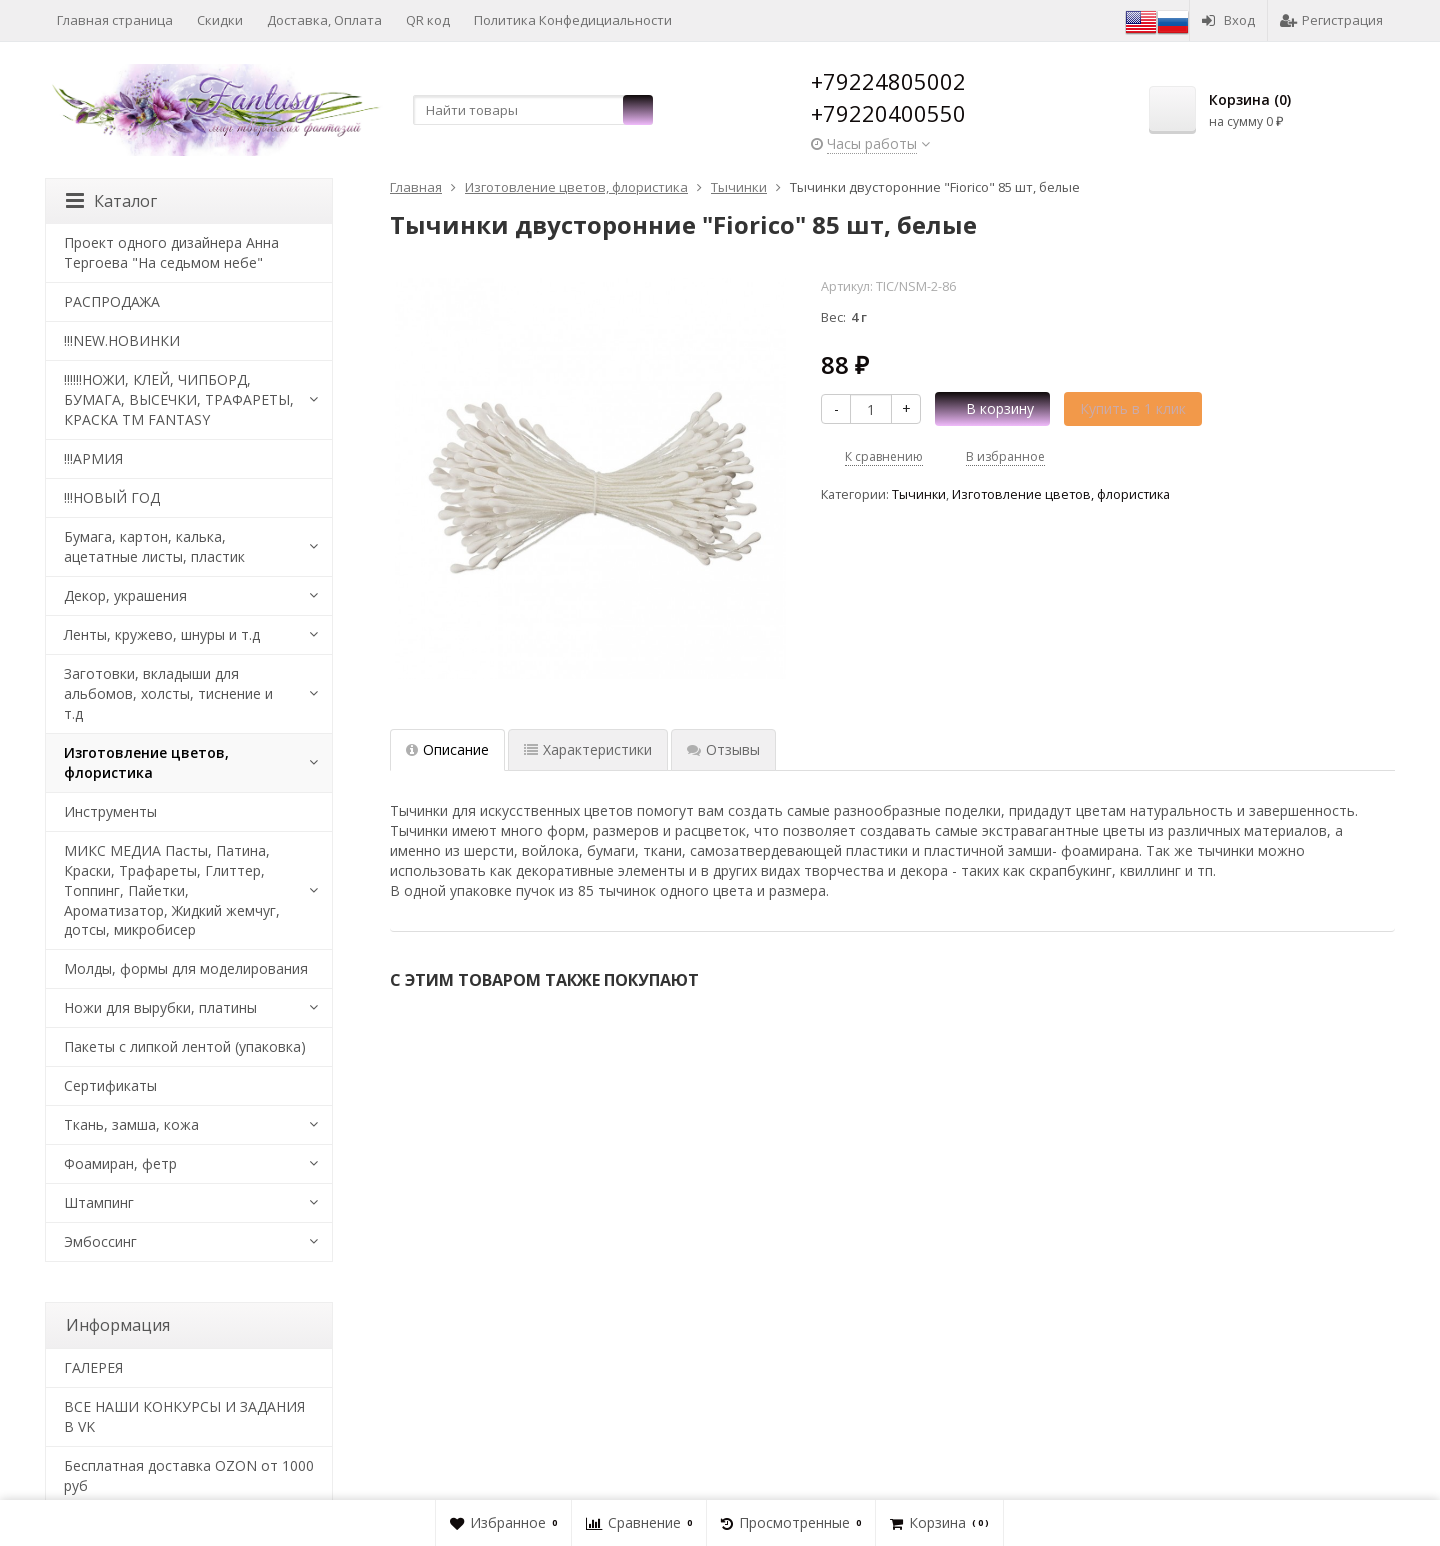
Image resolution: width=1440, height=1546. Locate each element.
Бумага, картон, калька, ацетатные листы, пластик (154, 546)
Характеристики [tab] (588, 749)
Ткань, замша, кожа (131, 1124)
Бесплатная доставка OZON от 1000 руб (189, 1475)
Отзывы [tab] (723, 749)
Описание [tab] (447, 749)
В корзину (989, 408)
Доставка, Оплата (324, 20)
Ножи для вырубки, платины (160, 1007)
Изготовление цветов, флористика (1061, 494)
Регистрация (1331, 20)
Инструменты (110, 811)
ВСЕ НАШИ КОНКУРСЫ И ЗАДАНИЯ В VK (184, 1416)
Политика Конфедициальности (573, 20)
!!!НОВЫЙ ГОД (112, 497)
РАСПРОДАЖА (112, 301)
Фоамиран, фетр (120, 1163)
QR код (428, 20)
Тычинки (919, 494)
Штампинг (99, 1202)
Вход (1228, 20)
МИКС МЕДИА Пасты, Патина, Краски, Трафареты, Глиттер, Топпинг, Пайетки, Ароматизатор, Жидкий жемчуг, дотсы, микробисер (172, 890)
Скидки (220, 20)
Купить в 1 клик (1133, 408)
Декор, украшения (125, 595)
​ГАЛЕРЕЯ (93, 1367)
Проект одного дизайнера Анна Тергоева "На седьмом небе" (171, 252)
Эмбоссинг (100, 1241)
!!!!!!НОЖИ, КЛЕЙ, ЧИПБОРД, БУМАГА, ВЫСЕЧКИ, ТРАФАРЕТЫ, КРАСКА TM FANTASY (179, 399)
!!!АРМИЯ (93, 458)
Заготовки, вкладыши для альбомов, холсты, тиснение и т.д (168, 693)
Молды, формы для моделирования (186, 968)
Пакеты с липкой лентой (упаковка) (185, 1046)
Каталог (111, 201)
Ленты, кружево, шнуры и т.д (162, 634)
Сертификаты (110, 1085)
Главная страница (115, 20)
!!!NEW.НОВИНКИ (122, 340)
